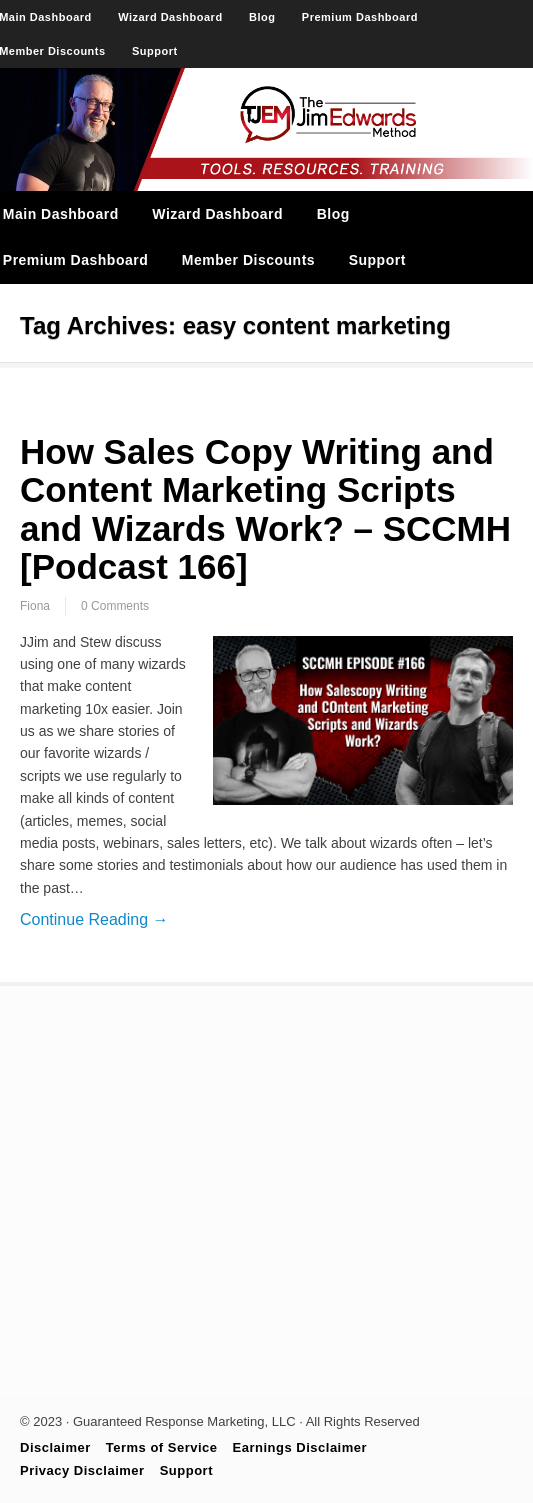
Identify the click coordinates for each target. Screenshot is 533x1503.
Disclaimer (55, 1447)
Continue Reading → (94, 919)
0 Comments (115, 606)
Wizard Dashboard (170, 17)
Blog (262, 17)
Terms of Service (162, 1447)
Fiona (35, 606)
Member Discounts (248, 260)
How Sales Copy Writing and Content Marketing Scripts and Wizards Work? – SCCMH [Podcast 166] (265, 509)
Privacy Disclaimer (82, 1470)
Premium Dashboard (360, 17)
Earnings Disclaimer (300, 1447)
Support (155, 51)
